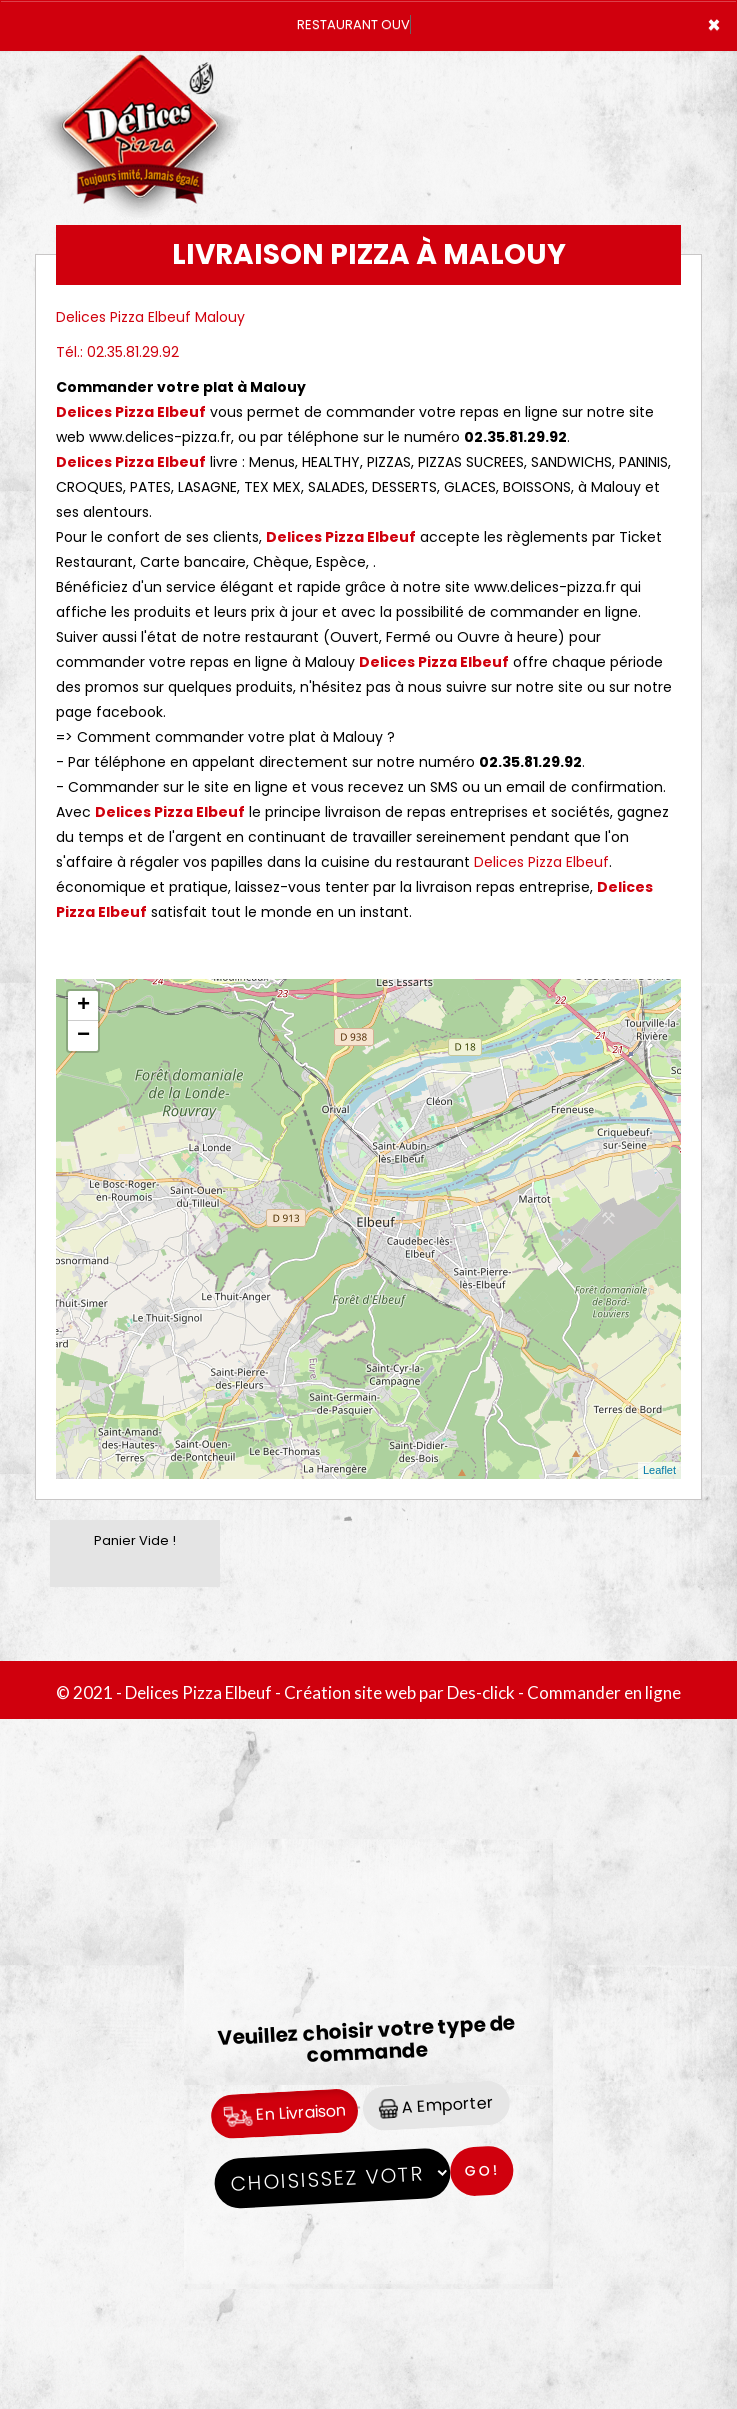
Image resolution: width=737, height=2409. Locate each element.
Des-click (481, 1692)
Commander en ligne (604, 1692)
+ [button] (83, 1006)
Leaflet (659, 1470)
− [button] (83, 1036)
